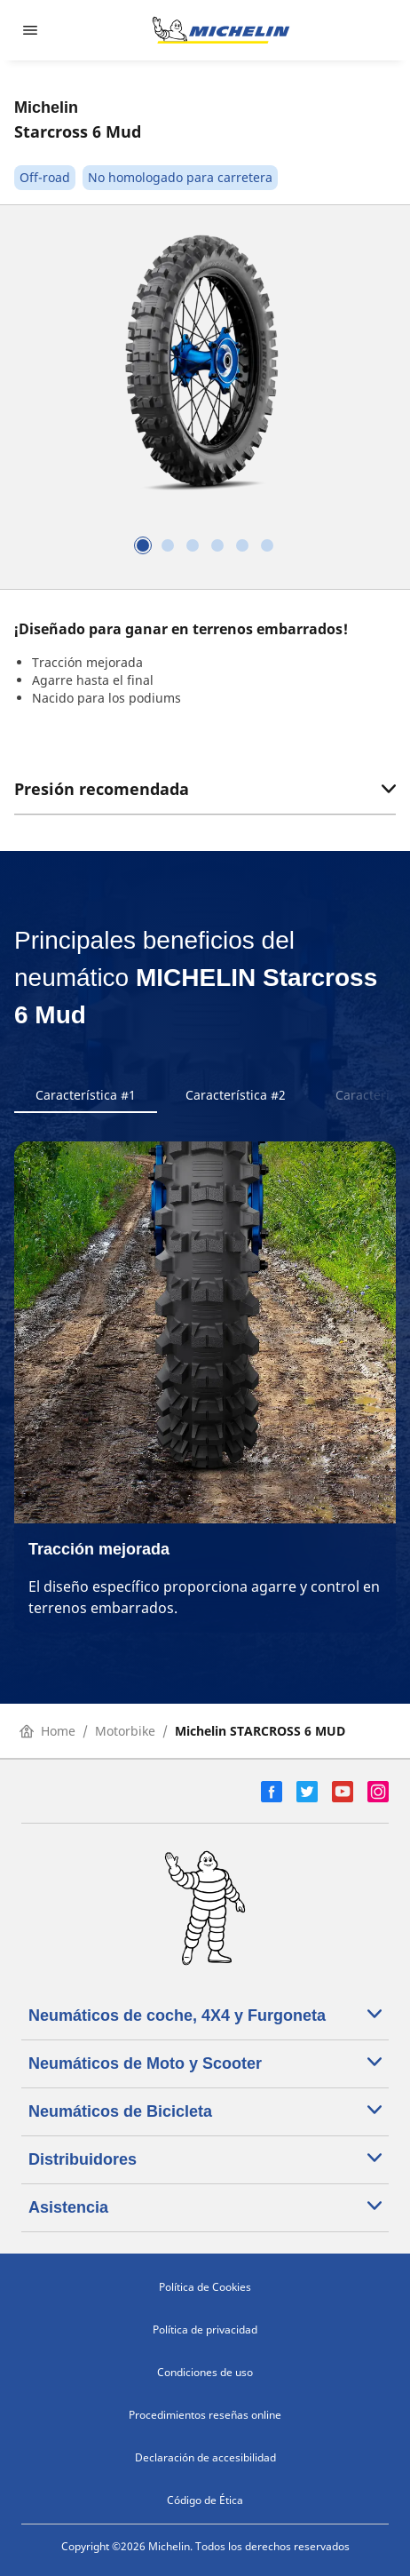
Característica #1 (85, 1094)
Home (47, 1730)
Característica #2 (235, 1094)
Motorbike (125, 1730)
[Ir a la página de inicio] (221, 30)
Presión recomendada (205, 788)
